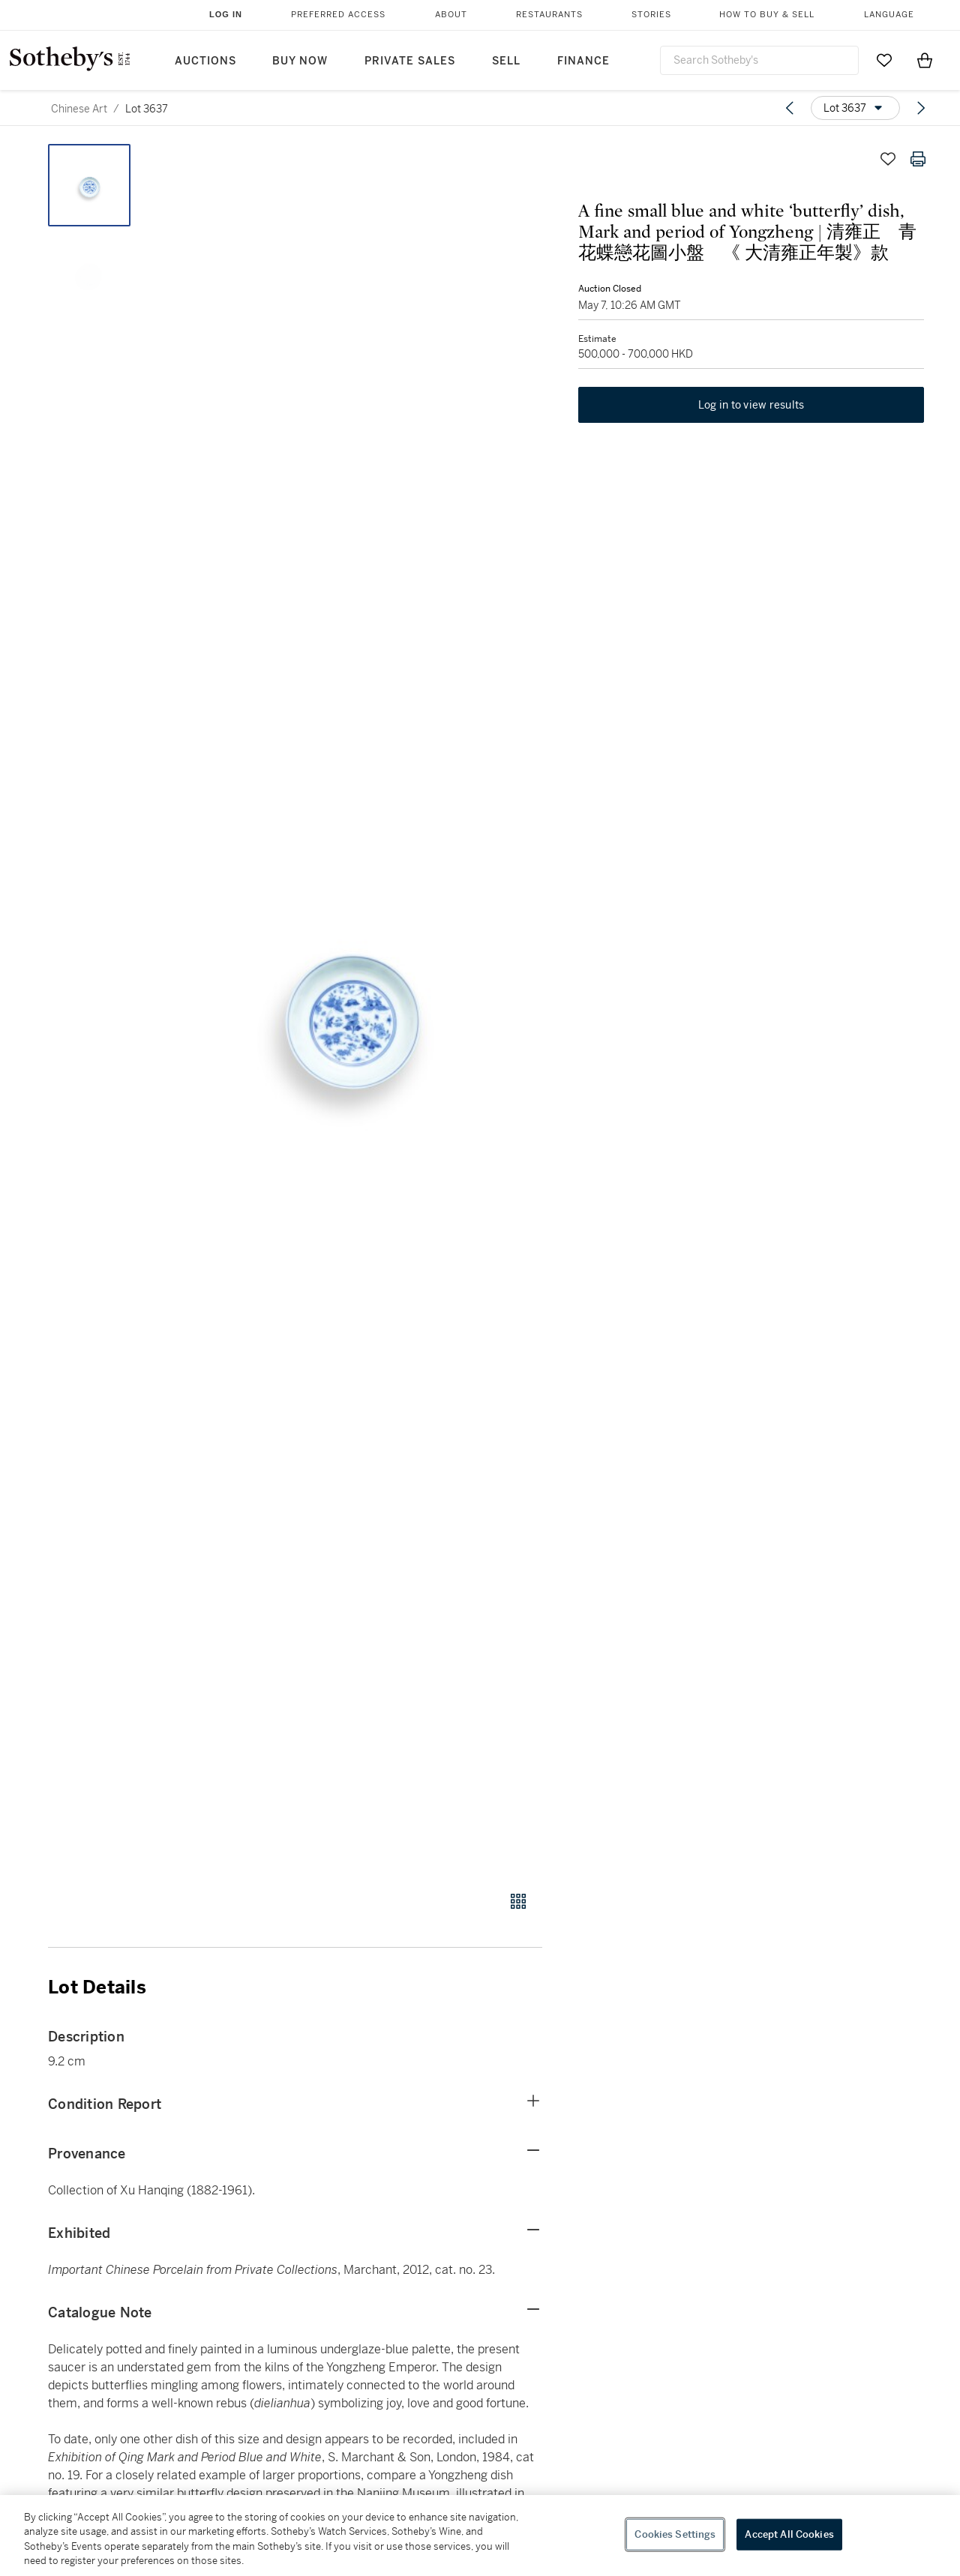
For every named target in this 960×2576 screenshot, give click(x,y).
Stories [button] (651, 14)
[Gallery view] (518, 1901)
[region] (480, 2535)
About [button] (451, 14)
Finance (583, 61)
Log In (225, 14)
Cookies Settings (675, 2534)
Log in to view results (751, 417)
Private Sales (409, 61)
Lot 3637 (146, 108)
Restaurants (549, 14)
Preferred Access (338, 14)
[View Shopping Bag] (925, 60)
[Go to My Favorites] (884, 60)
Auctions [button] (205, 61)
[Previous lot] (790, 108)
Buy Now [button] (300, 61)
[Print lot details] (918, 159)
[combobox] (759, 60)
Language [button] (889, 14)
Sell (506, 61)
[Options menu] (855, 108)
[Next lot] (921, 108)
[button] (352, 1009)
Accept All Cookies (789, 2534)
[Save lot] (888, 159)
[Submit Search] (842, 60)
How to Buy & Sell (766, 14)
